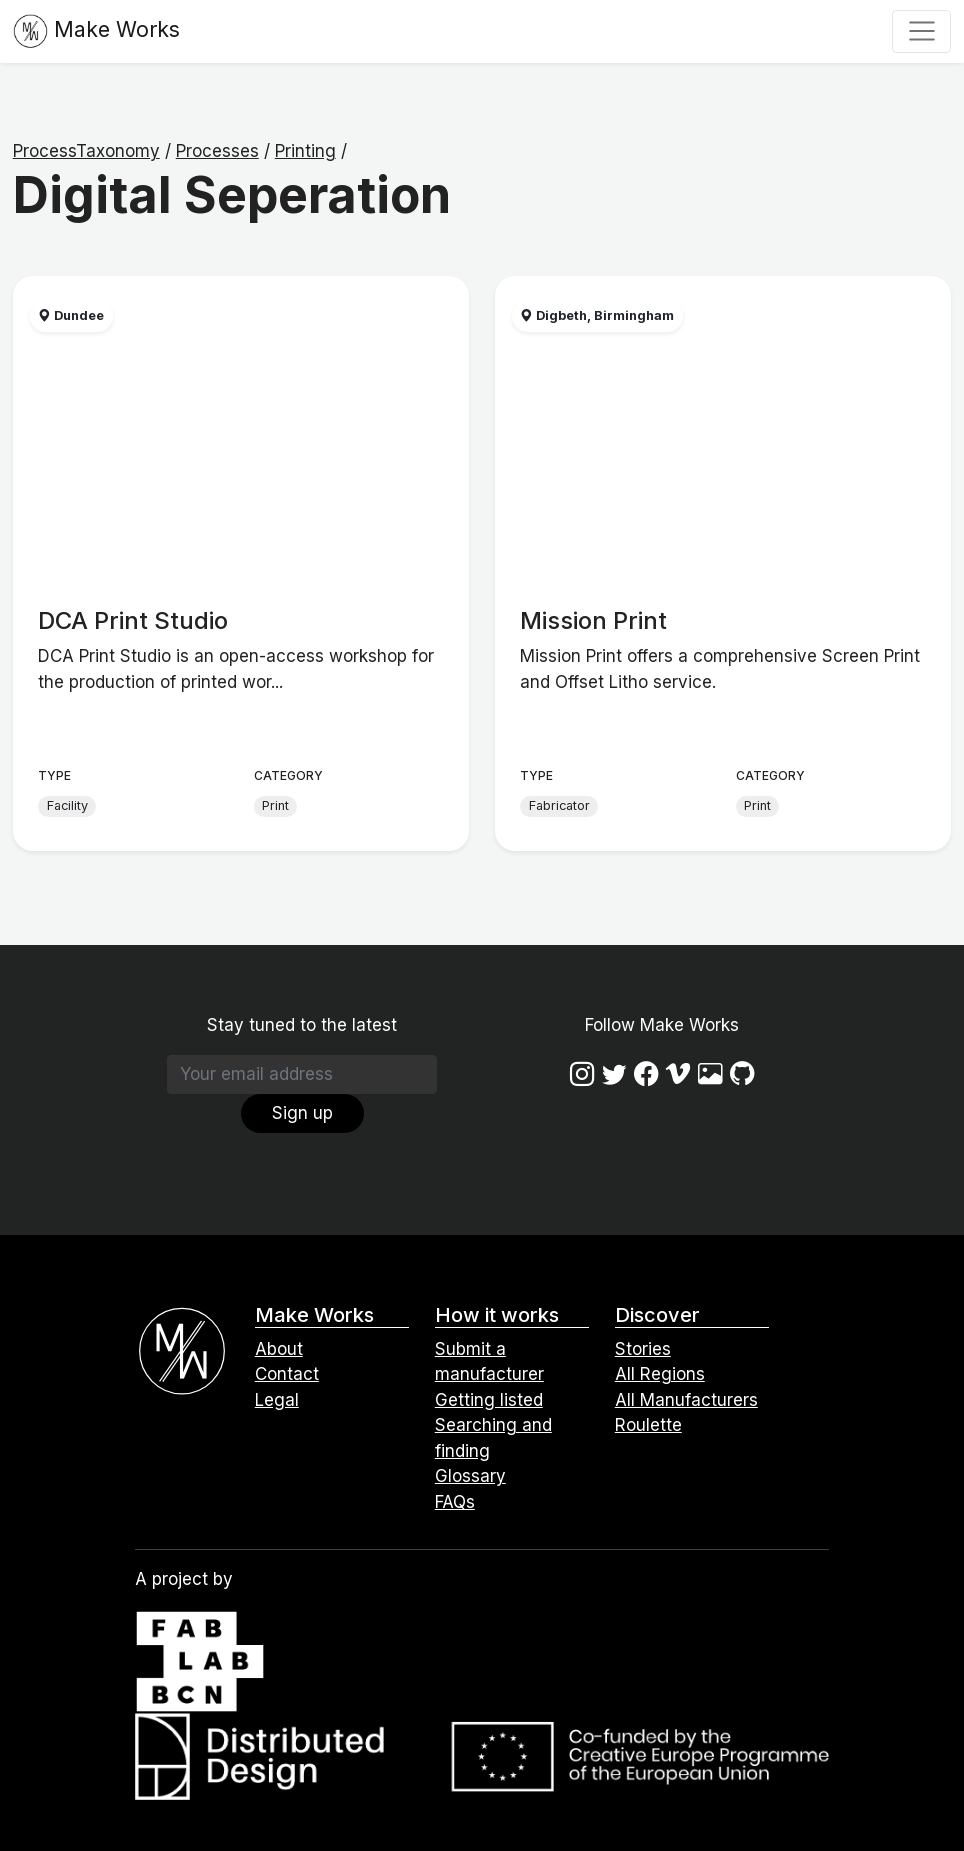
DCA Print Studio (133, 620)
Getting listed (489, 1400)
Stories (643, 1349)
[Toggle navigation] (921, 31)
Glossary (470, 1476)
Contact (287, 1374)
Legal (277, 1400)
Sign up (302, 1113)
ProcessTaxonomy (86, 151)
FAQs (455, 1502)
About (279, 1349)
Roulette (648, 1425)
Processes (217, 151)
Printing (305, 151)
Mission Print (593, 620)
